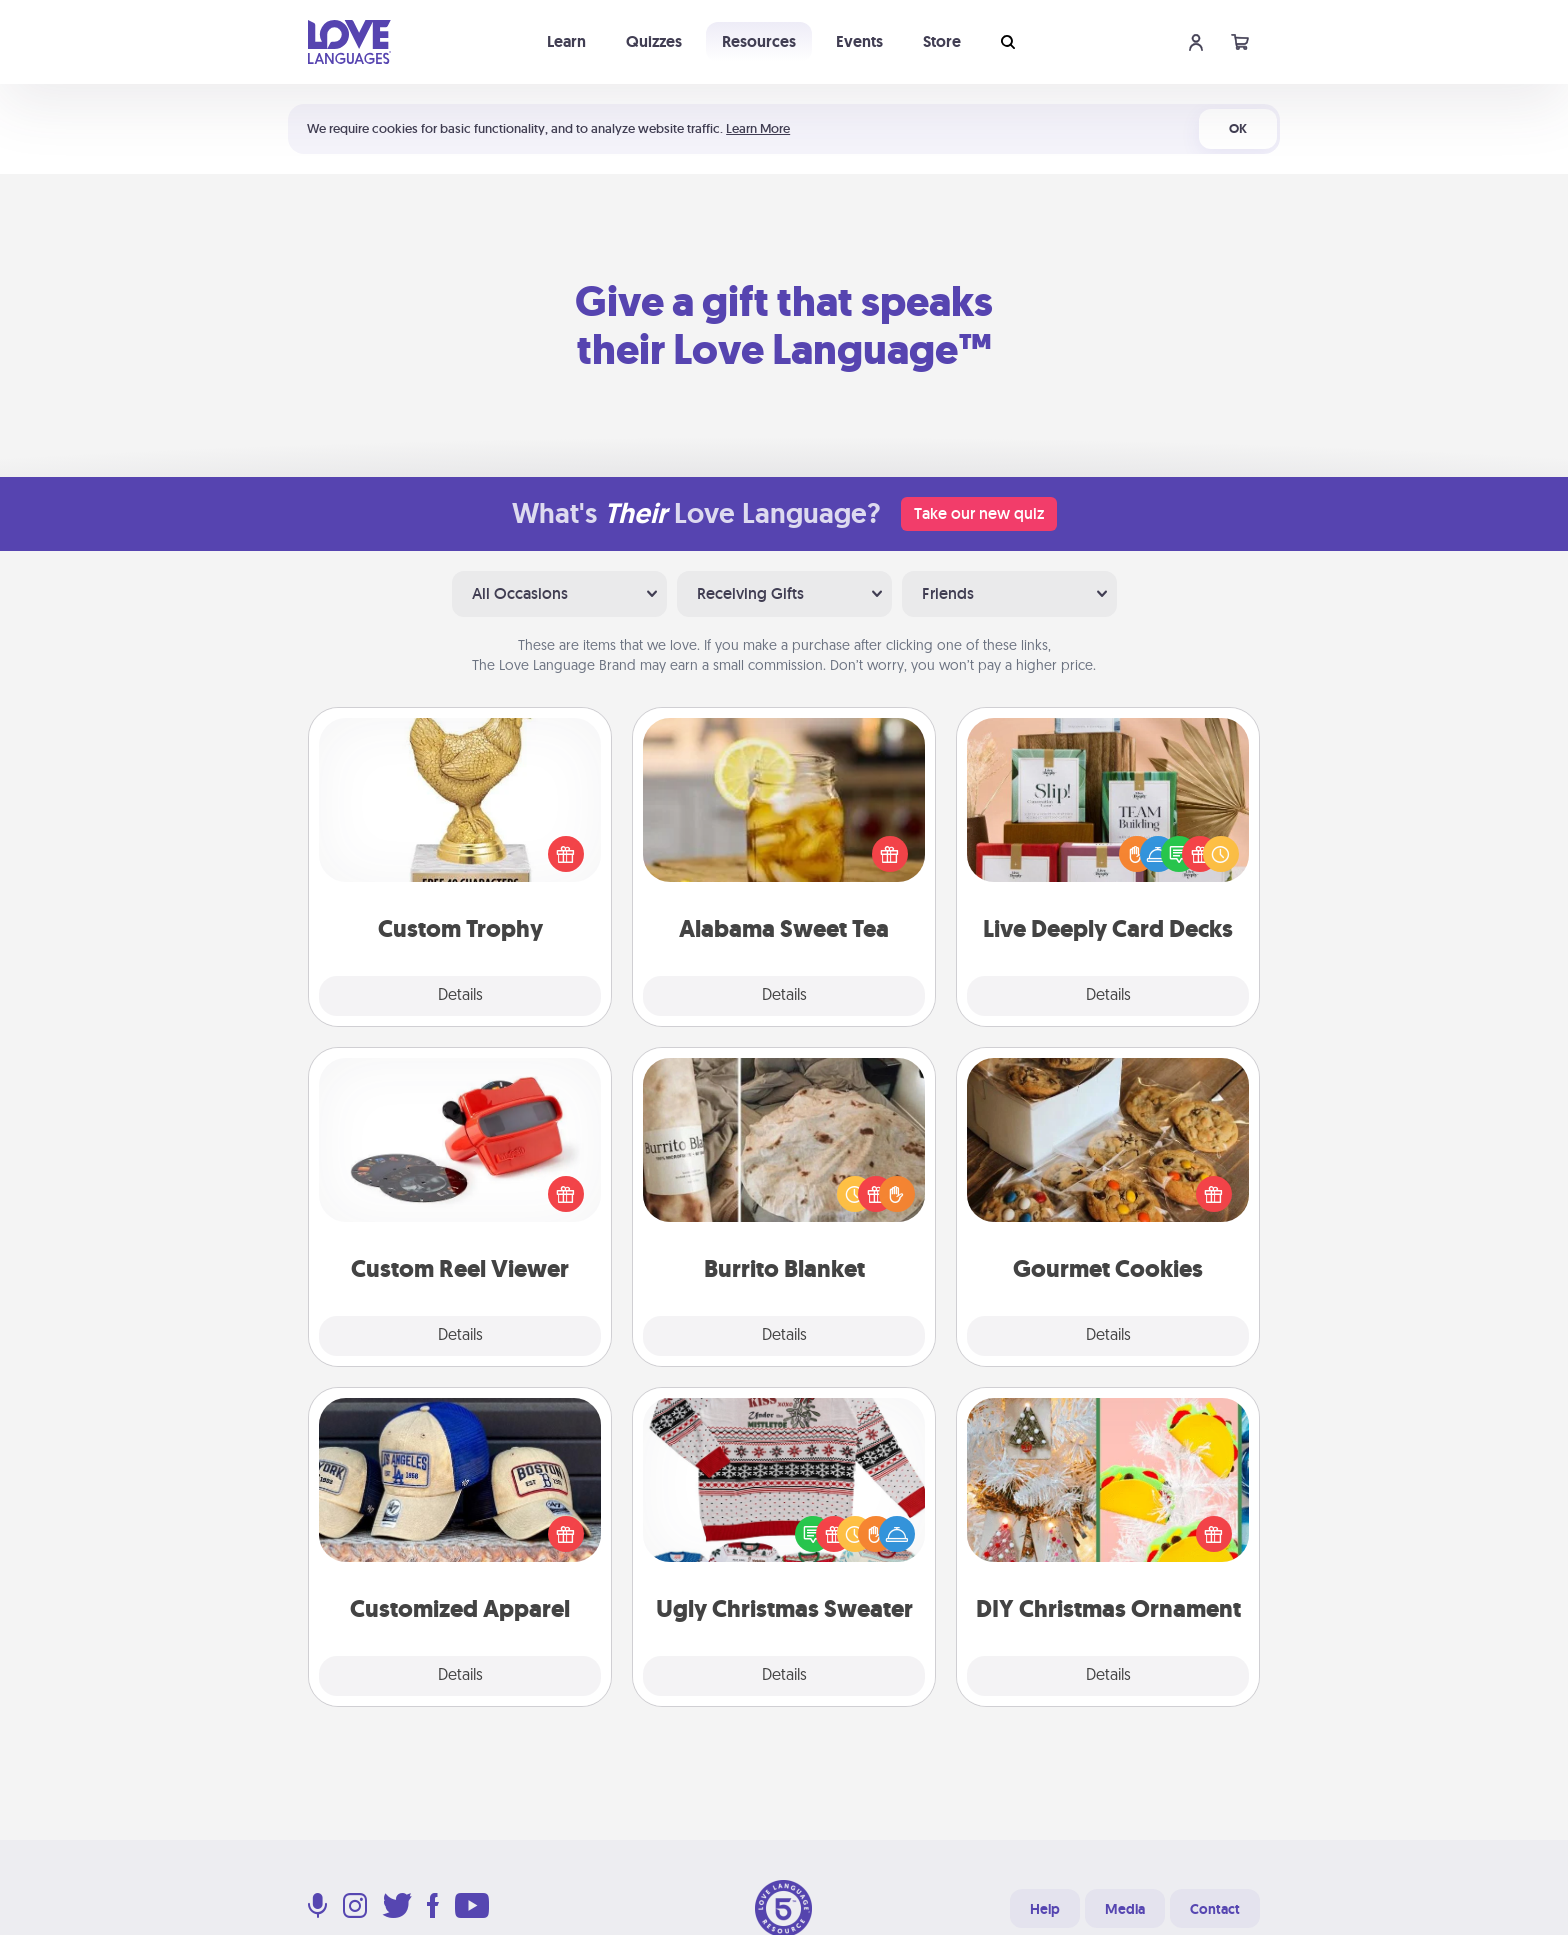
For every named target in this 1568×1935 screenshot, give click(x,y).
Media (1125, 1909)
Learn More (758, 128)
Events (859, 41)
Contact (1215, 1909)
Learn (566, 41)
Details (460, 996)
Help (1045, 1909)
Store (942, 41)
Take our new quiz (979, 513)
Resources (759, 41)
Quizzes (654, 41)
